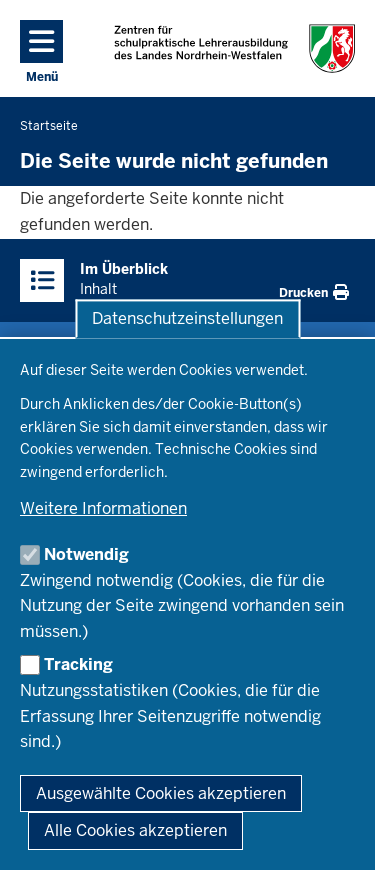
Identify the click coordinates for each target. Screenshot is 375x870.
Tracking (78, 664)
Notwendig (86, 554)
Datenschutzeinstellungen (187, 318)
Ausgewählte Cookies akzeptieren (161, 793)
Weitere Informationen (103, 508)
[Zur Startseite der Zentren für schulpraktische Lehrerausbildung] (234, 48)
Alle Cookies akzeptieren (135, 830)
